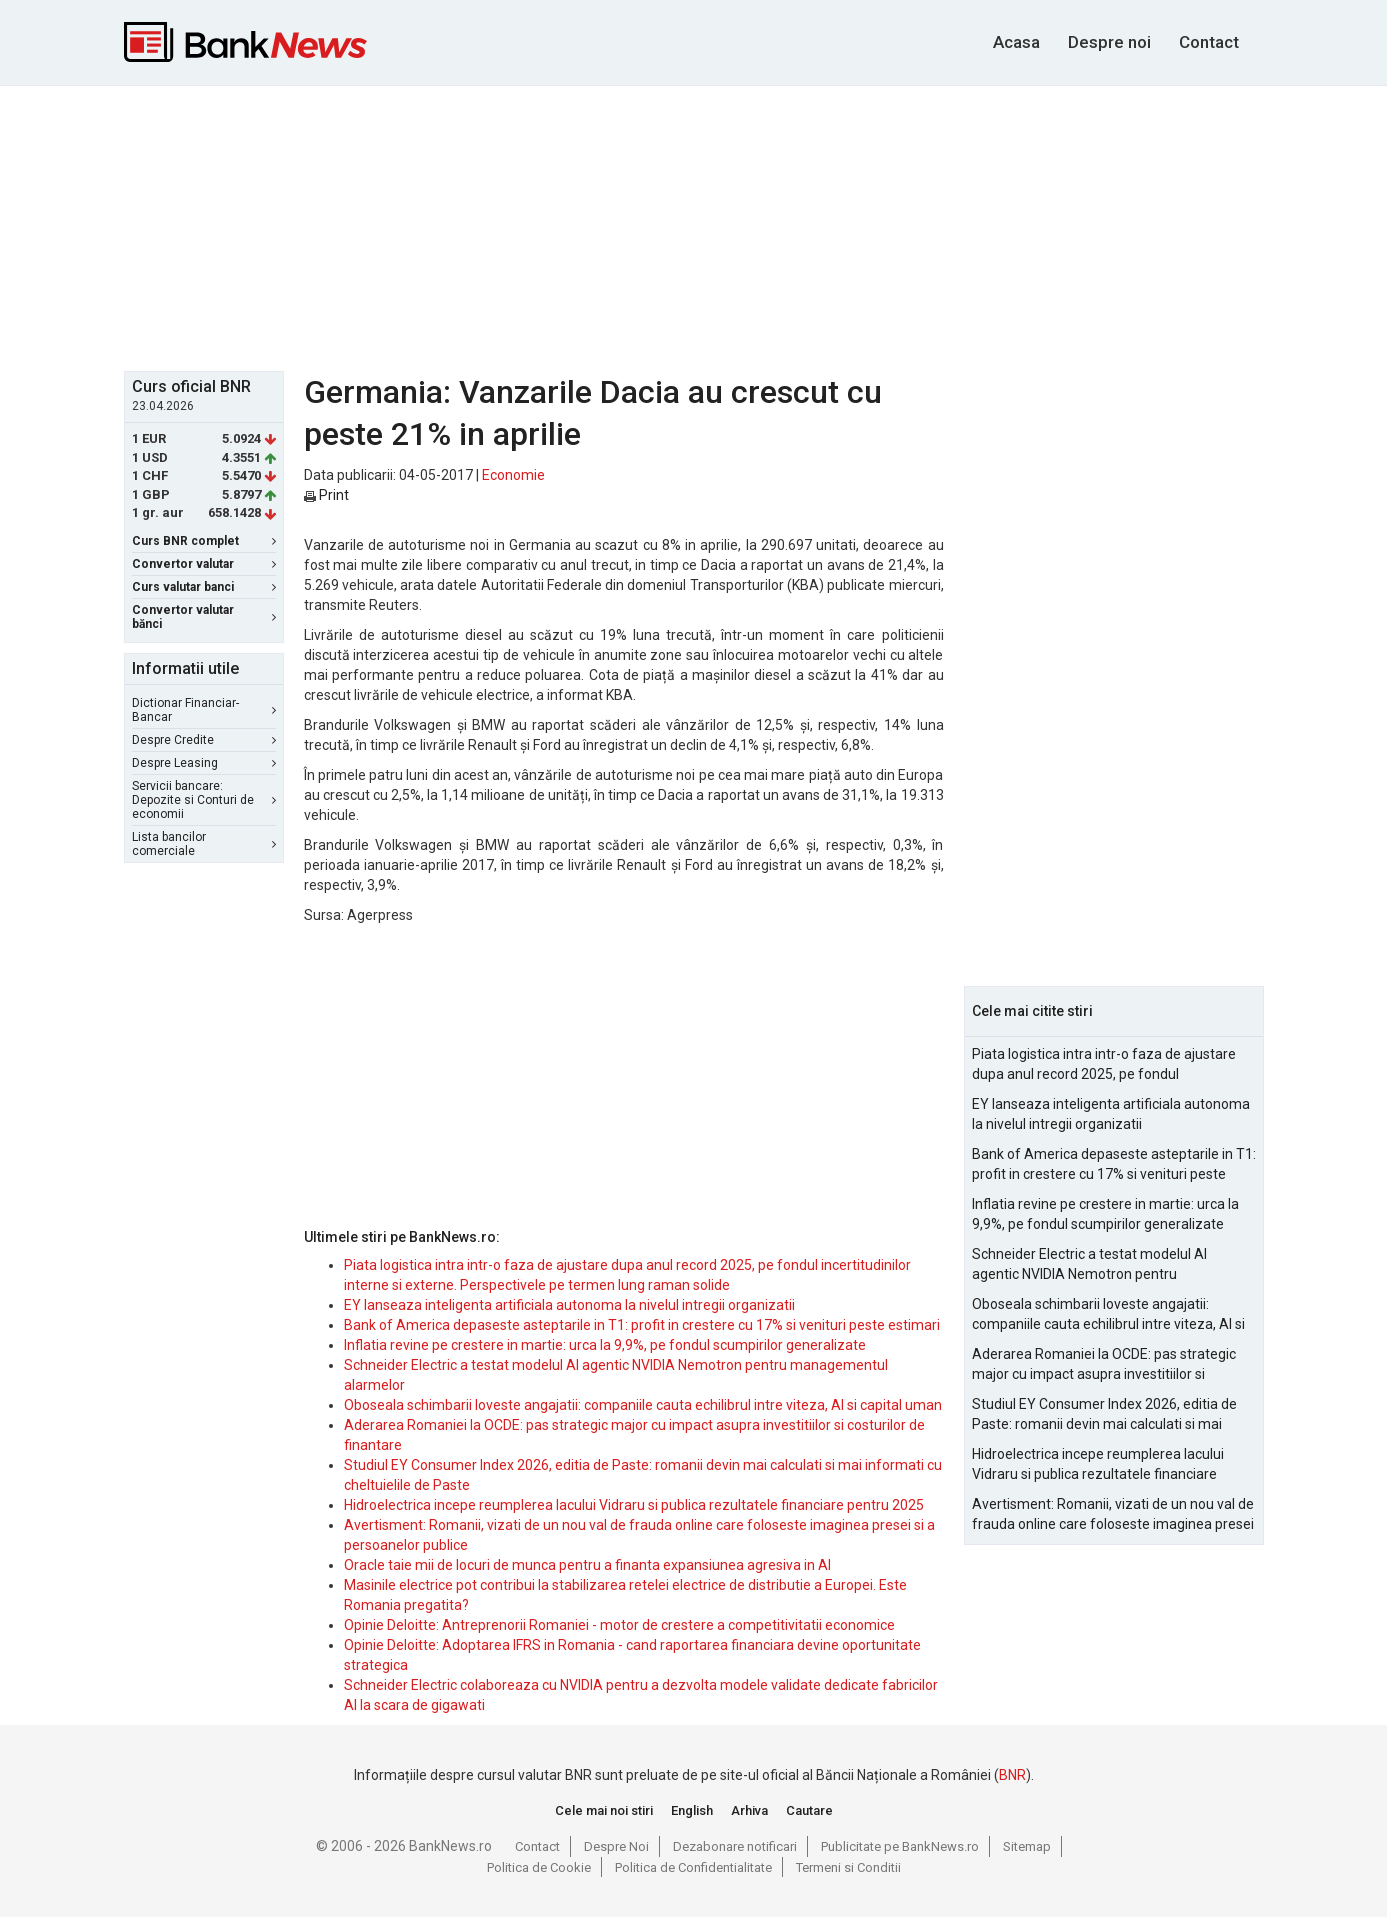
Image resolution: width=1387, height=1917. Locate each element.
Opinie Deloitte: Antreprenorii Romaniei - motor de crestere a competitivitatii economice (619, 1625)
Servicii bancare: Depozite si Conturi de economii (204, 800)
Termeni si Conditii (848, 1867)
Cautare (809, 1810)
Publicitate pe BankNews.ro (900, 1846)
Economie (513, 475)
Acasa (1016, 42)
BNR (1012, 1775)
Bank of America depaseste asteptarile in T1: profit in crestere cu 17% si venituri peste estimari (642, 1325)
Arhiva (749, 1810)
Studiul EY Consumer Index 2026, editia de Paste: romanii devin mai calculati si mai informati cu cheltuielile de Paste (1104, 1415)
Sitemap (1027, 1846)
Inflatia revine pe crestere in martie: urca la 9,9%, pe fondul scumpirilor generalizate (605, 1345)
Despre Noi (616, 1846)
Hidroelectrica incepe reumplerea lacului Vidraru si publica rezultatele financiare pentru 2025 (634, 1505)
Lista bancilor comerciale (204, 844)
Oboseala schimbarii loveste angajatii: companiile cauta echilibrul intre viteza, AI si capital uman (643, 1405)
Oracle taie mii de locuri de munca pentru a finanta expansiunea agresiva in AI (587, 1565)
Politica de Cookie (539, 1867)
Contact (1209, 42)
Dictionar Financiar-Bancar (204, 710)
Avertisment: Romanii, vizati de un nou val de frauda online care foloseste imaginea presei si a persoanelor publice (1113, 1515)
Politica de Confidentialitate (693, 1867)
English (692, 1810)
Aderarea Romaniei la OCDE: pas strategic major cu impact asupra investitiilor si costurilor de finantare (1104, 1365)
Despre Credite (204, 740)
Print (326, 495)
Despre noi (1109, 42)
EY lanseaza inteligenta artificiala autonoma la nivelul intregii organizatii (569, 1305)
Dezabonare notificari (735, 1846)
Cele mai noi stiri (604, 1810)
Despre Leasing (204, 763)
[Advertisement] (694, 226)
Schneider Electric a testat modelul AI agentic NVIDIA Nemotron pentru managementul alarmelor (1089, 1265)
